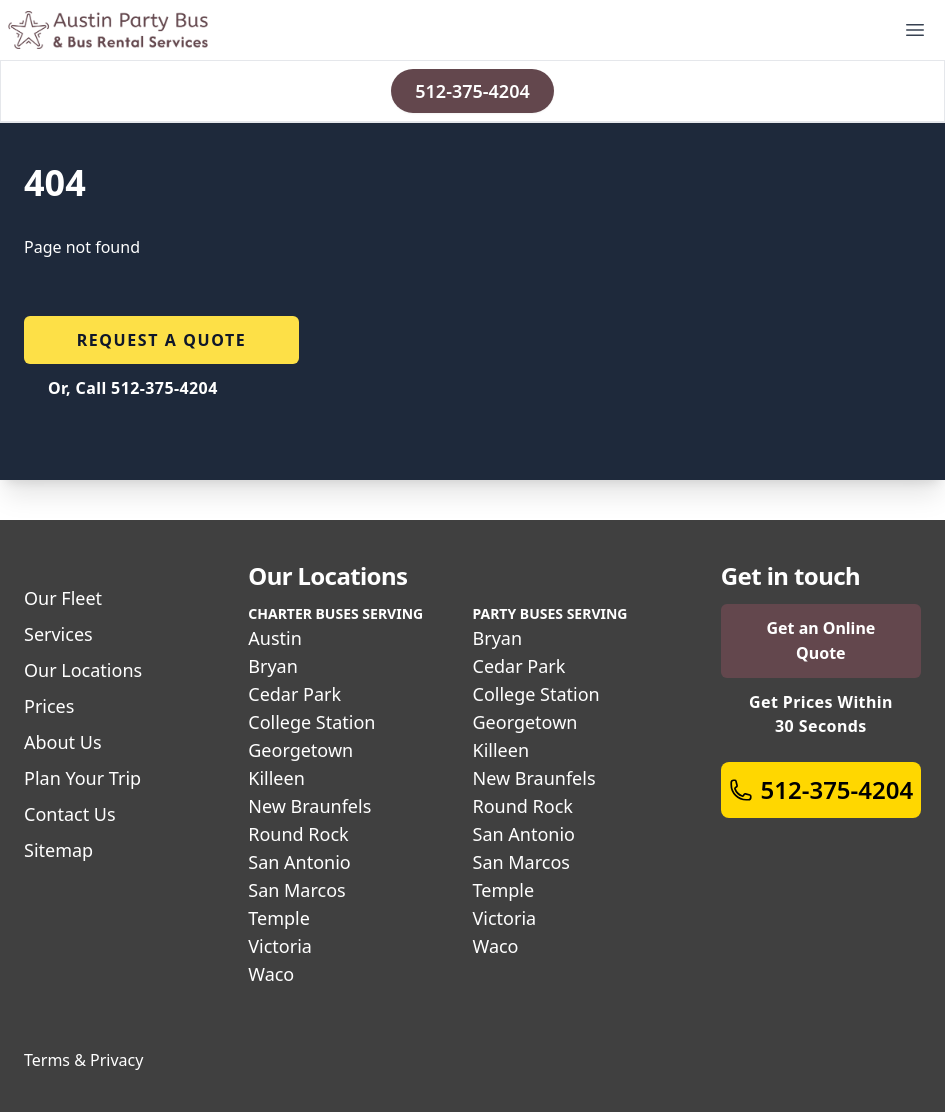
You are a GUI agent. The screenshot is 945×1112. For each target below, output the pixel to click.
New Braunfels (309, 806)
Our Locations (83, 670)
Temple (279, 918)
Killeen (276, 778)
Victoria (280, 946)
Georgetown (300, 750)
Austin (275, 638)
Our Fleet (63, 598)
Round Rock (298, 834)
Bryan (273, 666)
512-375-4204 (472, 91)
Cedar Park (294, 694)
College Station (311, 722)
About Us (63, 742)
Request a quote (162, 340)
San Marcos (296, 890)
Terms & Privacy (83, 1060)
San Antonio (299, 862)
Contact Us (70, 814)
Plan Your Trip (82, 778)
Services (58, 634)
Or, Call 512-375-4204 (133, 388)
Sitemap (58, 850)
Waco (271, 974)
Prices (49, 706)
